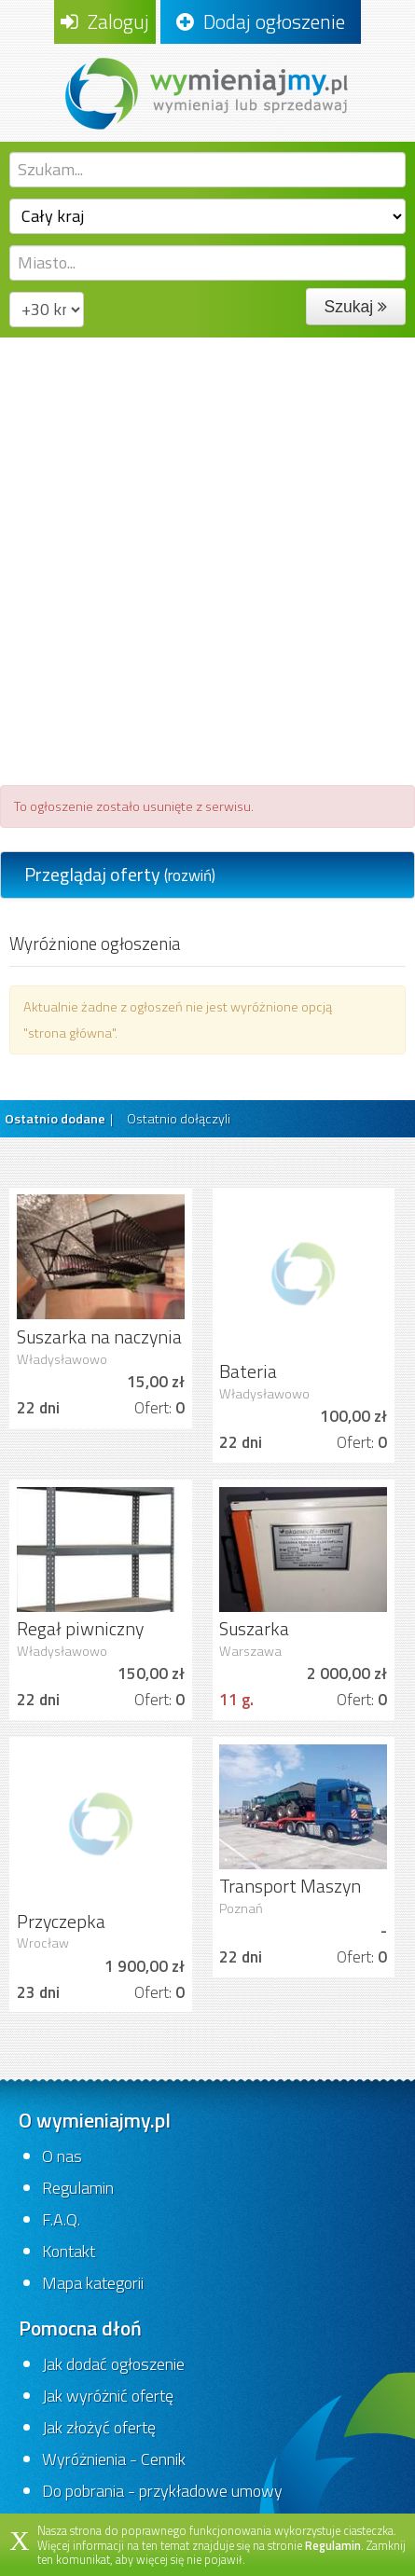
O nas (62, 2156)
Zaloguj (105, 21)
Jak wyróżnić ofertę (107, 2395)
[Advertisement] (207, 554)
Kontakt (68, 2251)
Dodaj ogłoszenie (260, 21)
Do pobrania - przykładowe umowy (162, 2490)
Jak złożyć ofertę (99, 2427)
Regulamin (78, 2187)
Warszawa (250, 1651)
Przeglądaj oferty (119, 874)
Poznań (241, 1908)
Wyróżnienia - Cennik (114, 2459)
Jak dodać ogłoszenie (113, 2363)
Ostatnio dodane (55, 1119)
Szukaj (356, 306)
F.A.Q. (61, 2219)
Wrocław (43, 1943)
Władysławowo (62, 1359)
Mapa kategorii (93, 2282)
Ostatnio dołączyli (178, 1119)
